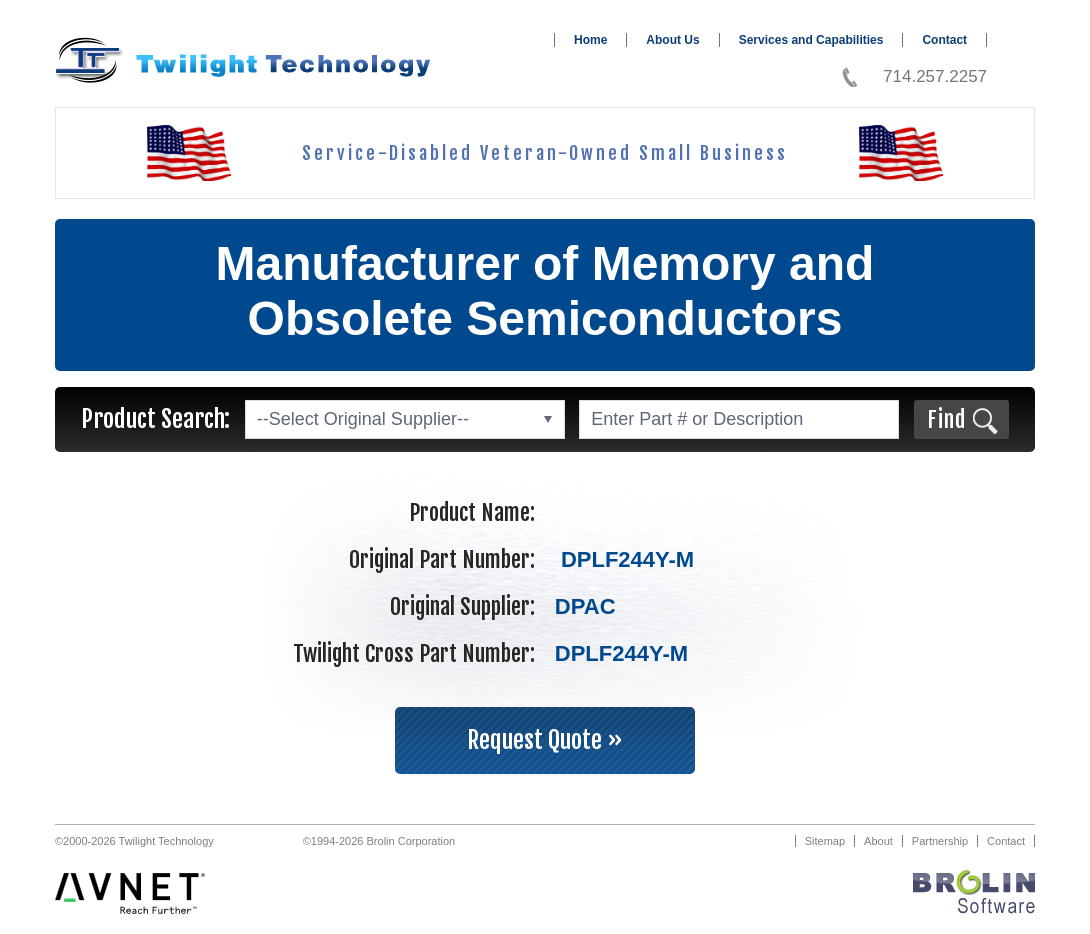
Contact (944, 40)
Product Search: (155, 419)
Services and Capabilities (811, 40)
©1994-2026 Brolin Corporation (379, 841)
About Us (672, 40)
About (878, 841)
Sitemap (825, 841)
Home (590, 40)
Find (946, 419)
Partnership (940, 841)
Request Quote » (545, 740)
